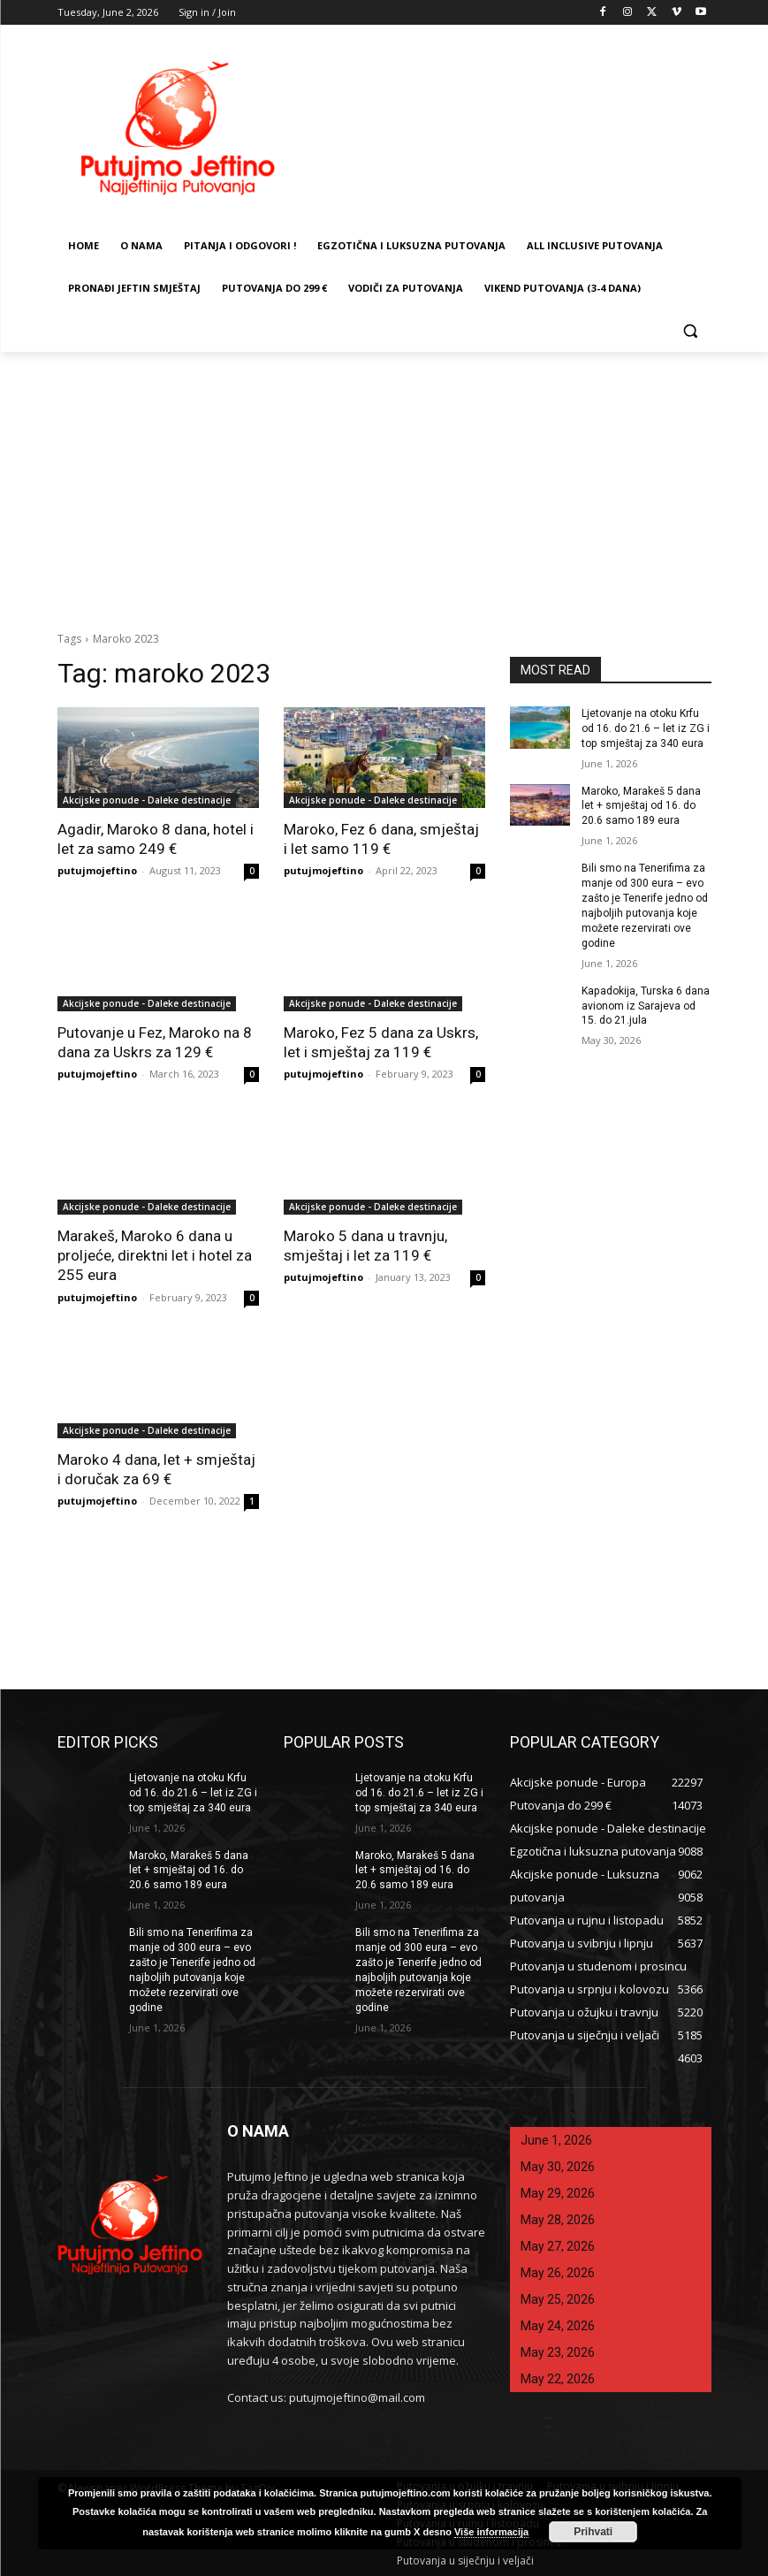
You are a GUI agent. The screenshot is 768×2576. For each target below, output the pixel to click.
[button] (690, 331)
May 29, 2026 (558, 2192)
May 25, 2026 (558, 2298)
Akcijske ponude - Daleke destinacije (147, 800)
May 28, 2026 (558, 2219)
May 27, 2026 (558, 2245)
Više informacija (491, 2531)
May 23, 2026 (558, 2351)
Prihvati (593, 2532)
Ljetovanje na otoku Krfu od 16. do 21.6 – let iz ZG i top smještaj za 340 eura (645, 728)
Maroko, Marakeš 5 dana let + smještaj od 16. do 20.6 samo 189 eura (641, 805)
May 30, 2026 (558, 2166)
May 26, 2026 (558, 2272)
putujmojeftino (97, 870)
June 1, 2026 (556, 2139)
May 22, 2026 (558, 2378)
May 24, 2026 (558, 2325)
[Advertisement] (384, 484)
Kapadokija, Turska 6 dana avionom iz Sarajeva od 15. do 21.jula (645, 1004)
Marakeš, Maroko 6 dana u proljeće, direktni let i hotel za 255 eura (154, 1255)
